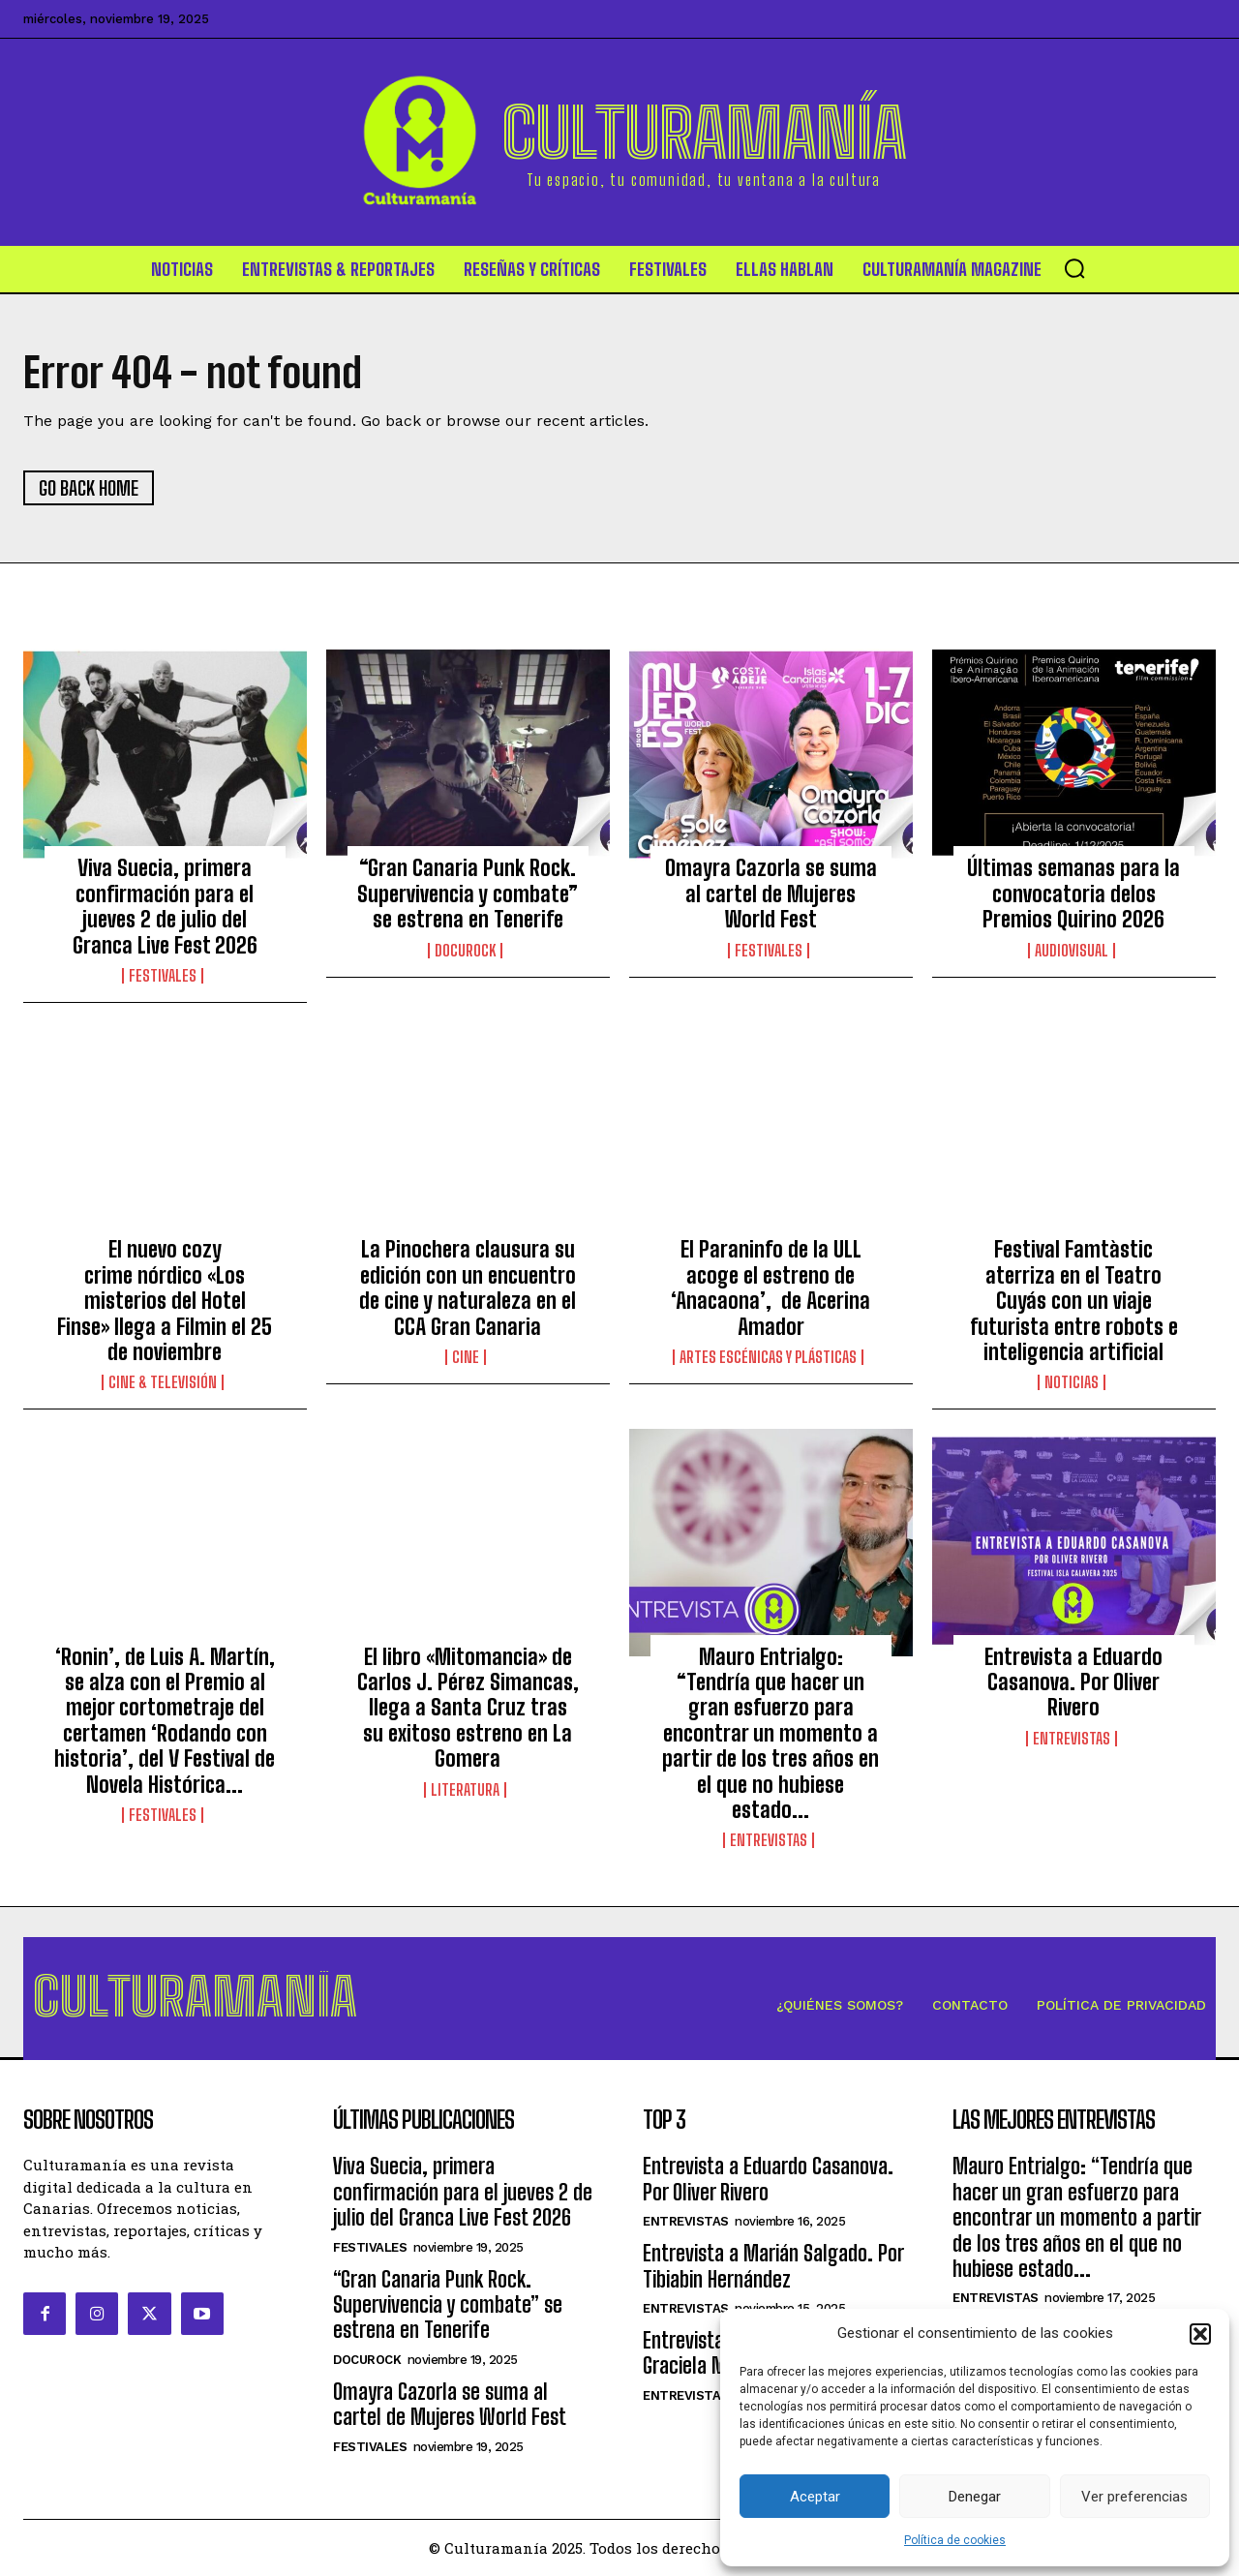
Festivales (162, 976)
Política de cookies (955, 2540)
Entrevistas (768, 1840)
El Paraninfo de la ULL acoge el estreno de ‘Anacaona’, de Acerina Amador (770, 1287)
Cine (465, 1357)
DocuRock (465, 950)
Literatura (465, 1790)
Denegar (975, 2496)
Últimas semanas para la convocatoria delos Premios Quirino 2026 (1073, 893)
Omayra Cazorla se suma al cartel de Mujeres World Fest (771, 893)
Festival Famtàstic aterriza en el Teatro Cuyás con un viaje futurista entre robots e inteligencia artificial (1074, 1300)
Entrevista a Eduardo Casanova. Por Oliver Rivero (1073, 1682)
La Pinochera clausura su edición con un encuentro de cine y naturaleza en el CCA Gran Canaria (467, 1287)
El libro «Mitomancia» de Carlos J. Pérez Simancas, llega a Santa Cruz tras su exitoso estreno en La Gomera (468, 1708)
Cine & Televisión (162, 1382)
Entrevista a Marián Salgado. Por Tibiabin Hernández (773, 2265)
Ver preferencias (1134, 2496)
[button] (1200, 2334)
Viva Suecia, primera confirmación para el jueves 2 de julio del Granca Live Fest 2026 (165, 906)
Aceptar (815, 2496)
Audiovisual (1071, 950)
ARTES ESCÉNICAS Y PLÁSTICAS (768, 1357)
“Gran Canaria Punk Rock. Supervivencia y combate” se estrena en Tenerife (467, 893)
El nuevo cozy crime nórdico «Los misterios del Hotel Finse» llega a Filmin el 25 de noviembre (164, 1300)
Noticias (1071, 1382)
